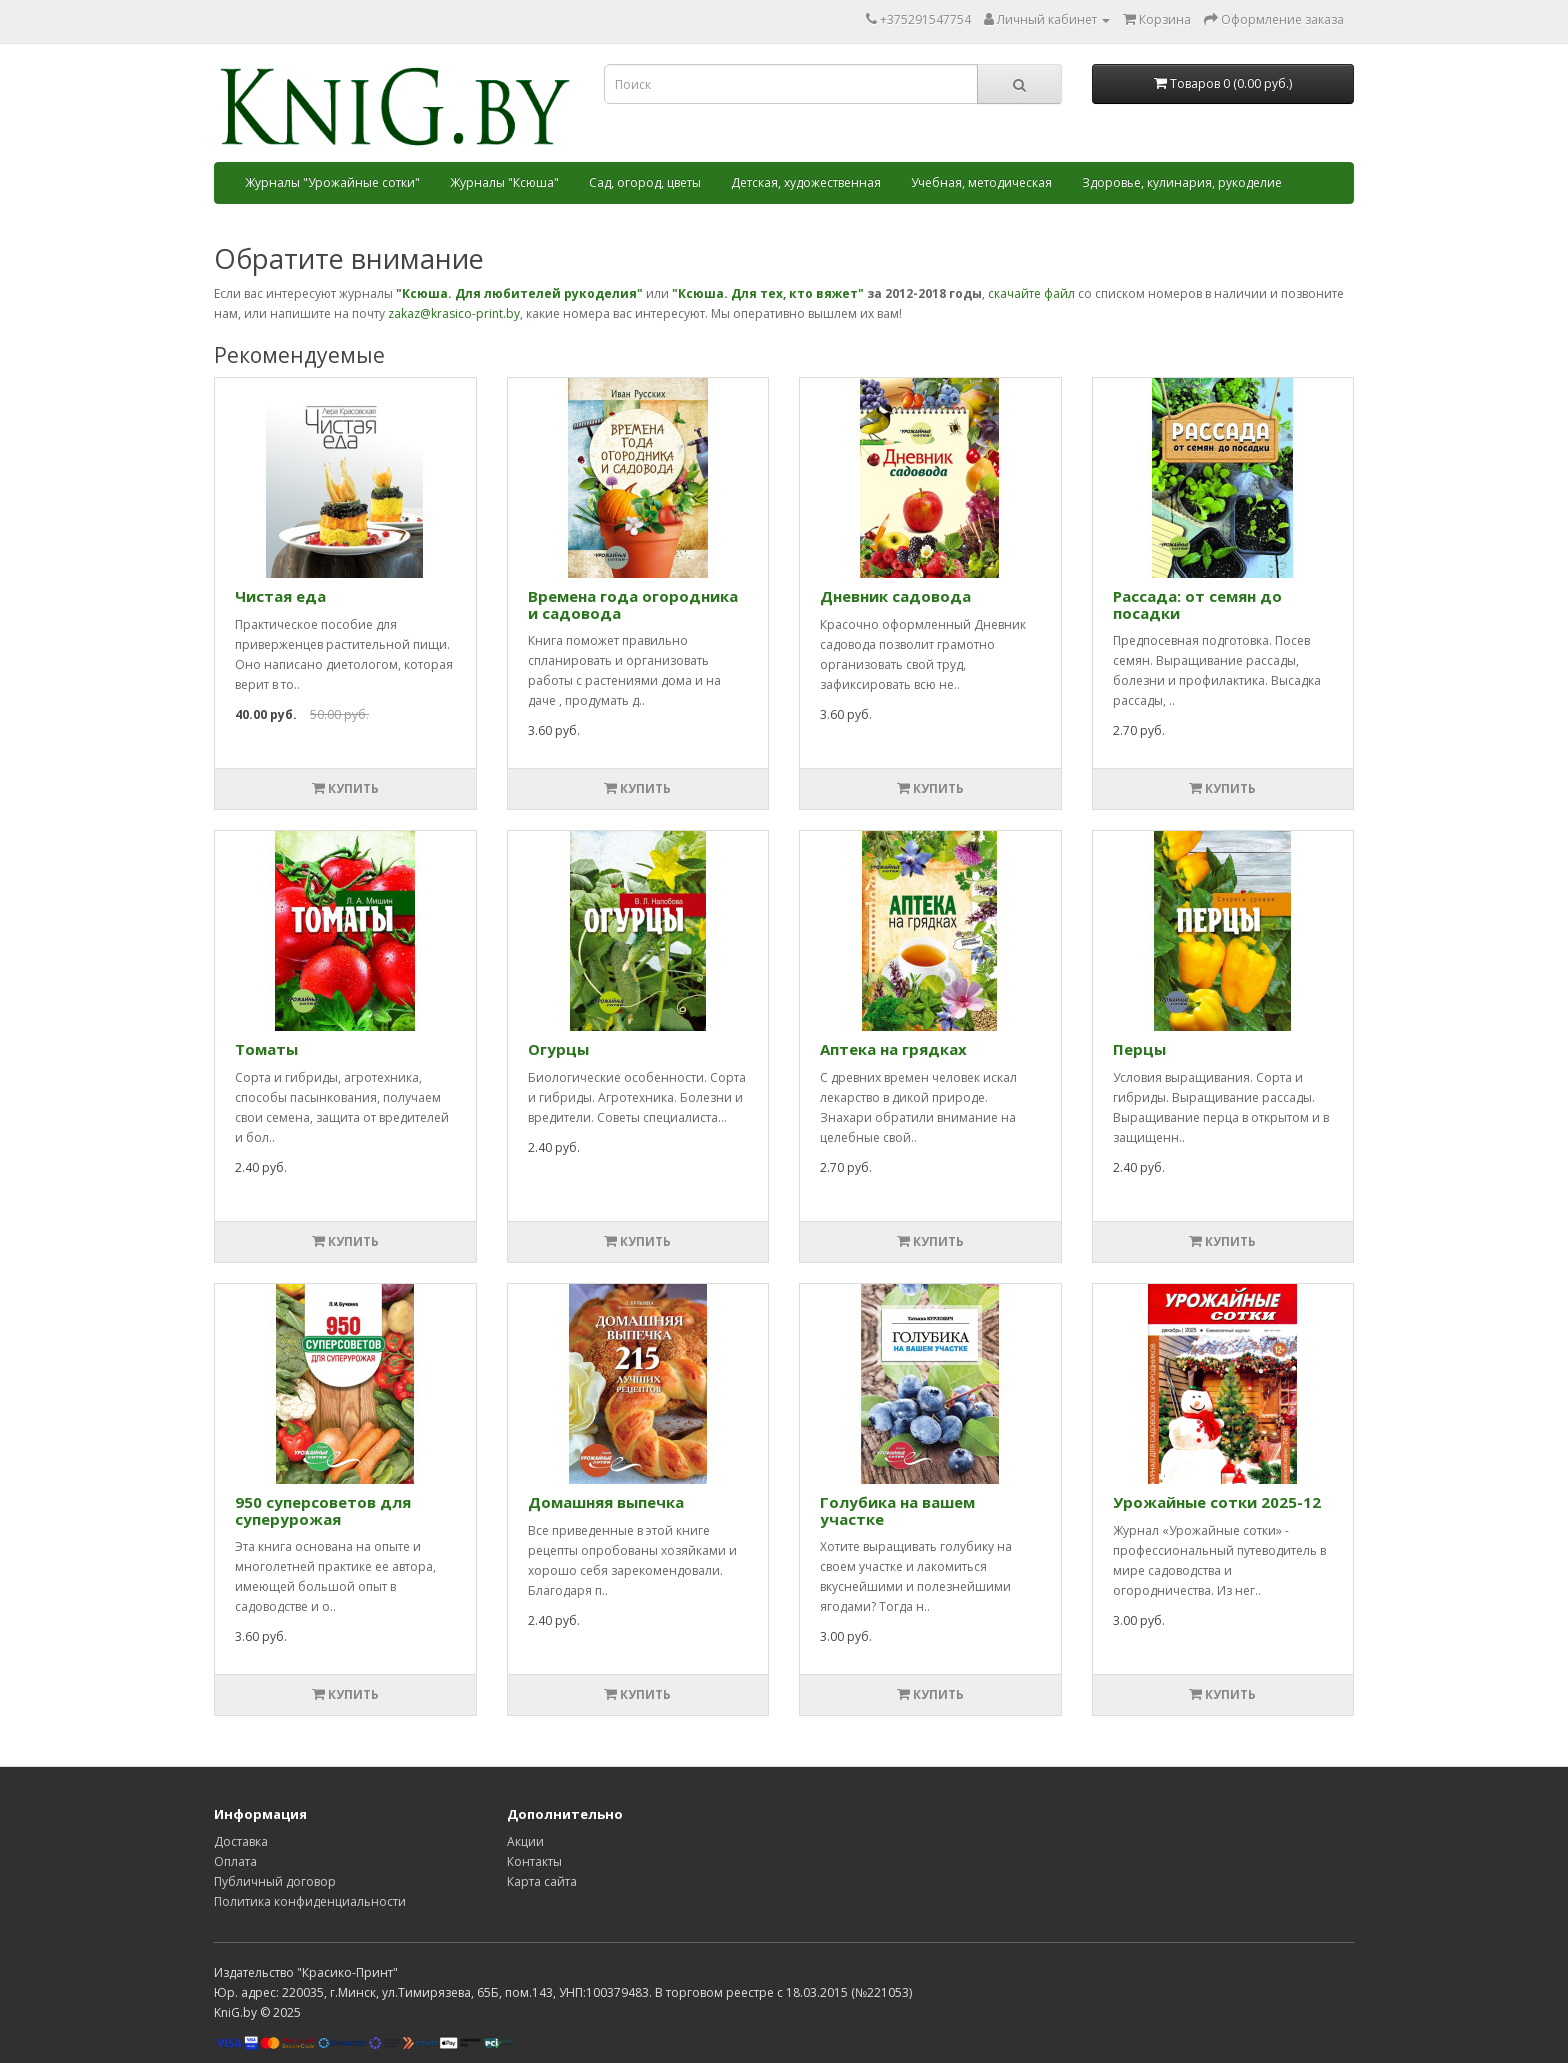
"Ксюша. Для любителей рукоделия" (519, 293)
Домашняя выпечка (606, 1502)
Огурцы (558, 1049)
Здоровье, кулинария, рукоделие (1182, 182)
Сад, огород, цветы (645, 182)
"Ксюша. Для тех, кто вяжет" (768, 293)
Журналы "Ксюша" (504, 182)
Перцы (1139, 1049)
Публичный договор (275, 1881)
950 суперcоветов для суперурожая (323, 1510)
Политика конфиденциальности (310, 1901)
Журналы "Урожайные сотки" (332, 182)
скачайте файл (1031, 293)
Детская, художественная (806, 182)
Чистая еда (280, 596)
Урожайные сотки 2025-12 (1217, 1502)
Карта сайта (542, 1881)
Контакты (534, 1861)
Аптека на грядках (893, 1049)
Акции (525, 1841)
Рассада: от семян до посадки (1197, 604)
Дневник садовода (895, 596)
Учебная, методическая (981, 182)
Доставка (241, 1841)
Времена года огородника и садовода (633, 604)
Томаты (266, 1049)
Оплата (235, 1861)
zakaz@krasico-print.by (454, 313)
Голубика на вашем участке (897, 1510)
